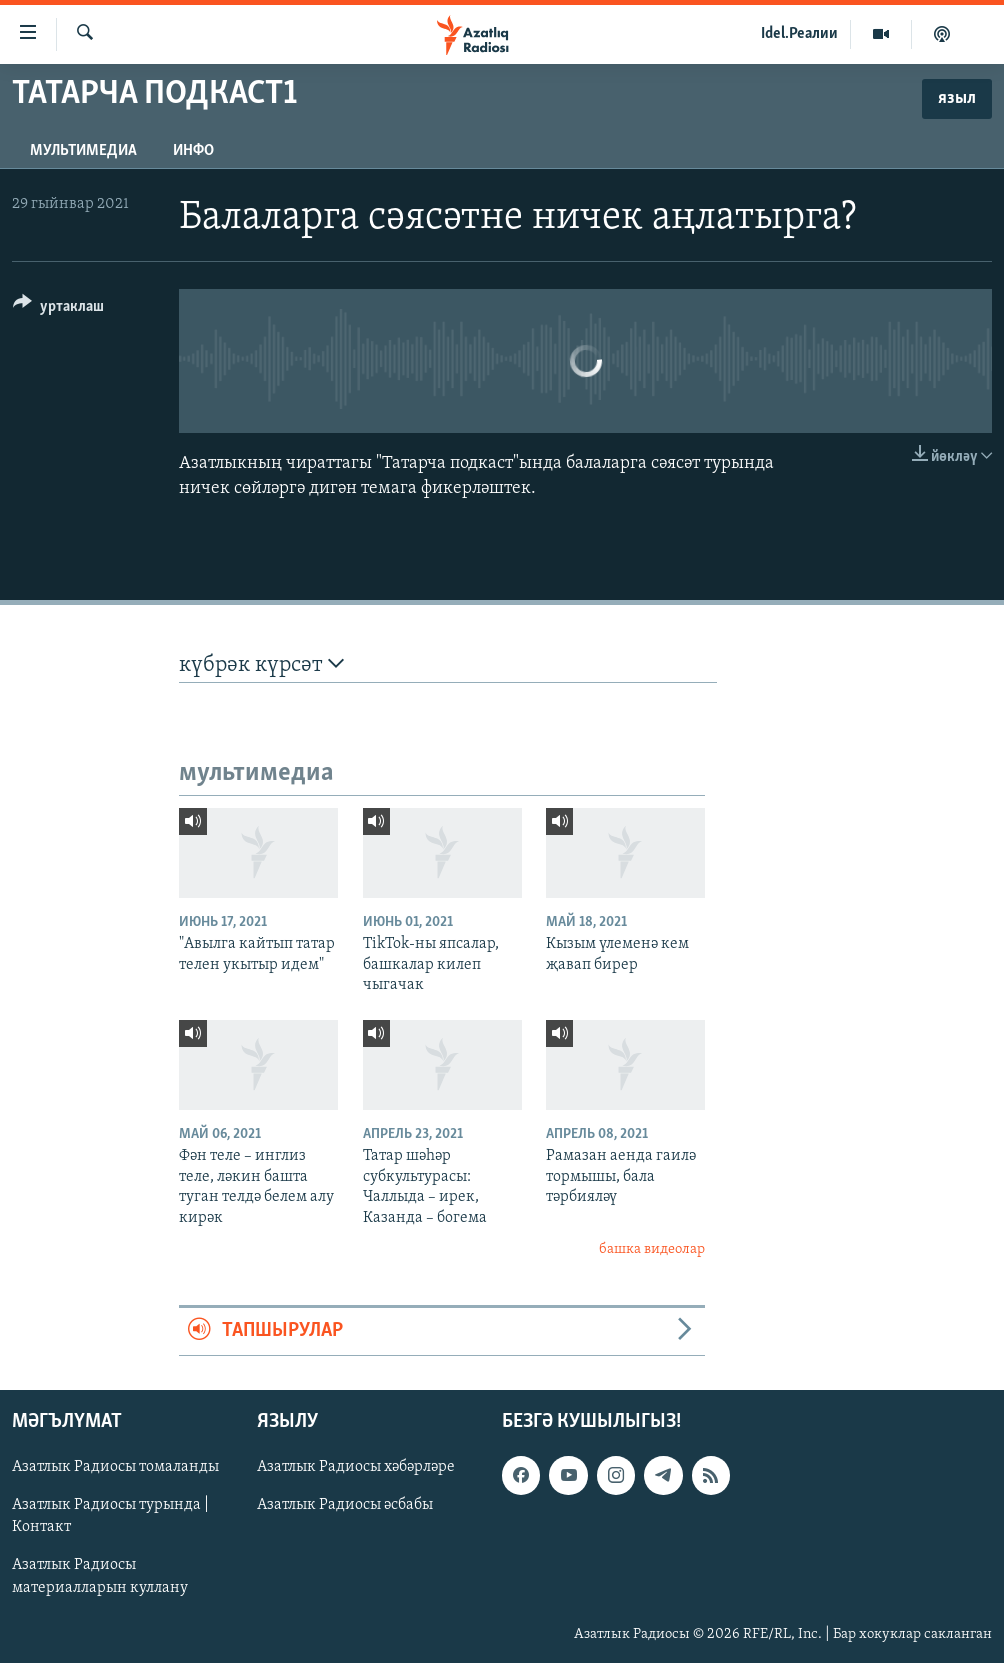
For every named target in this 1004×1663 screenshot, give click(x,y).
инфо (193, 151)
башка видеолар (652, 1249)
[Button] (58, 309)
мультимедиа (83, 151)
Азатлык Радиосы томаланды (115, 1467)
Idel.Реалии (799, 34)
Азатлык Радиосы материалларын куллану (100, 1576)
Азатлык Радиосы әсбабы (345, 1505)
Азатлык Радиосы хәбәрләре (356, 1467)
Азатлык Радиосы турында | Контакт (110, 1516)
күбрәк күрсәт (261, 664)
